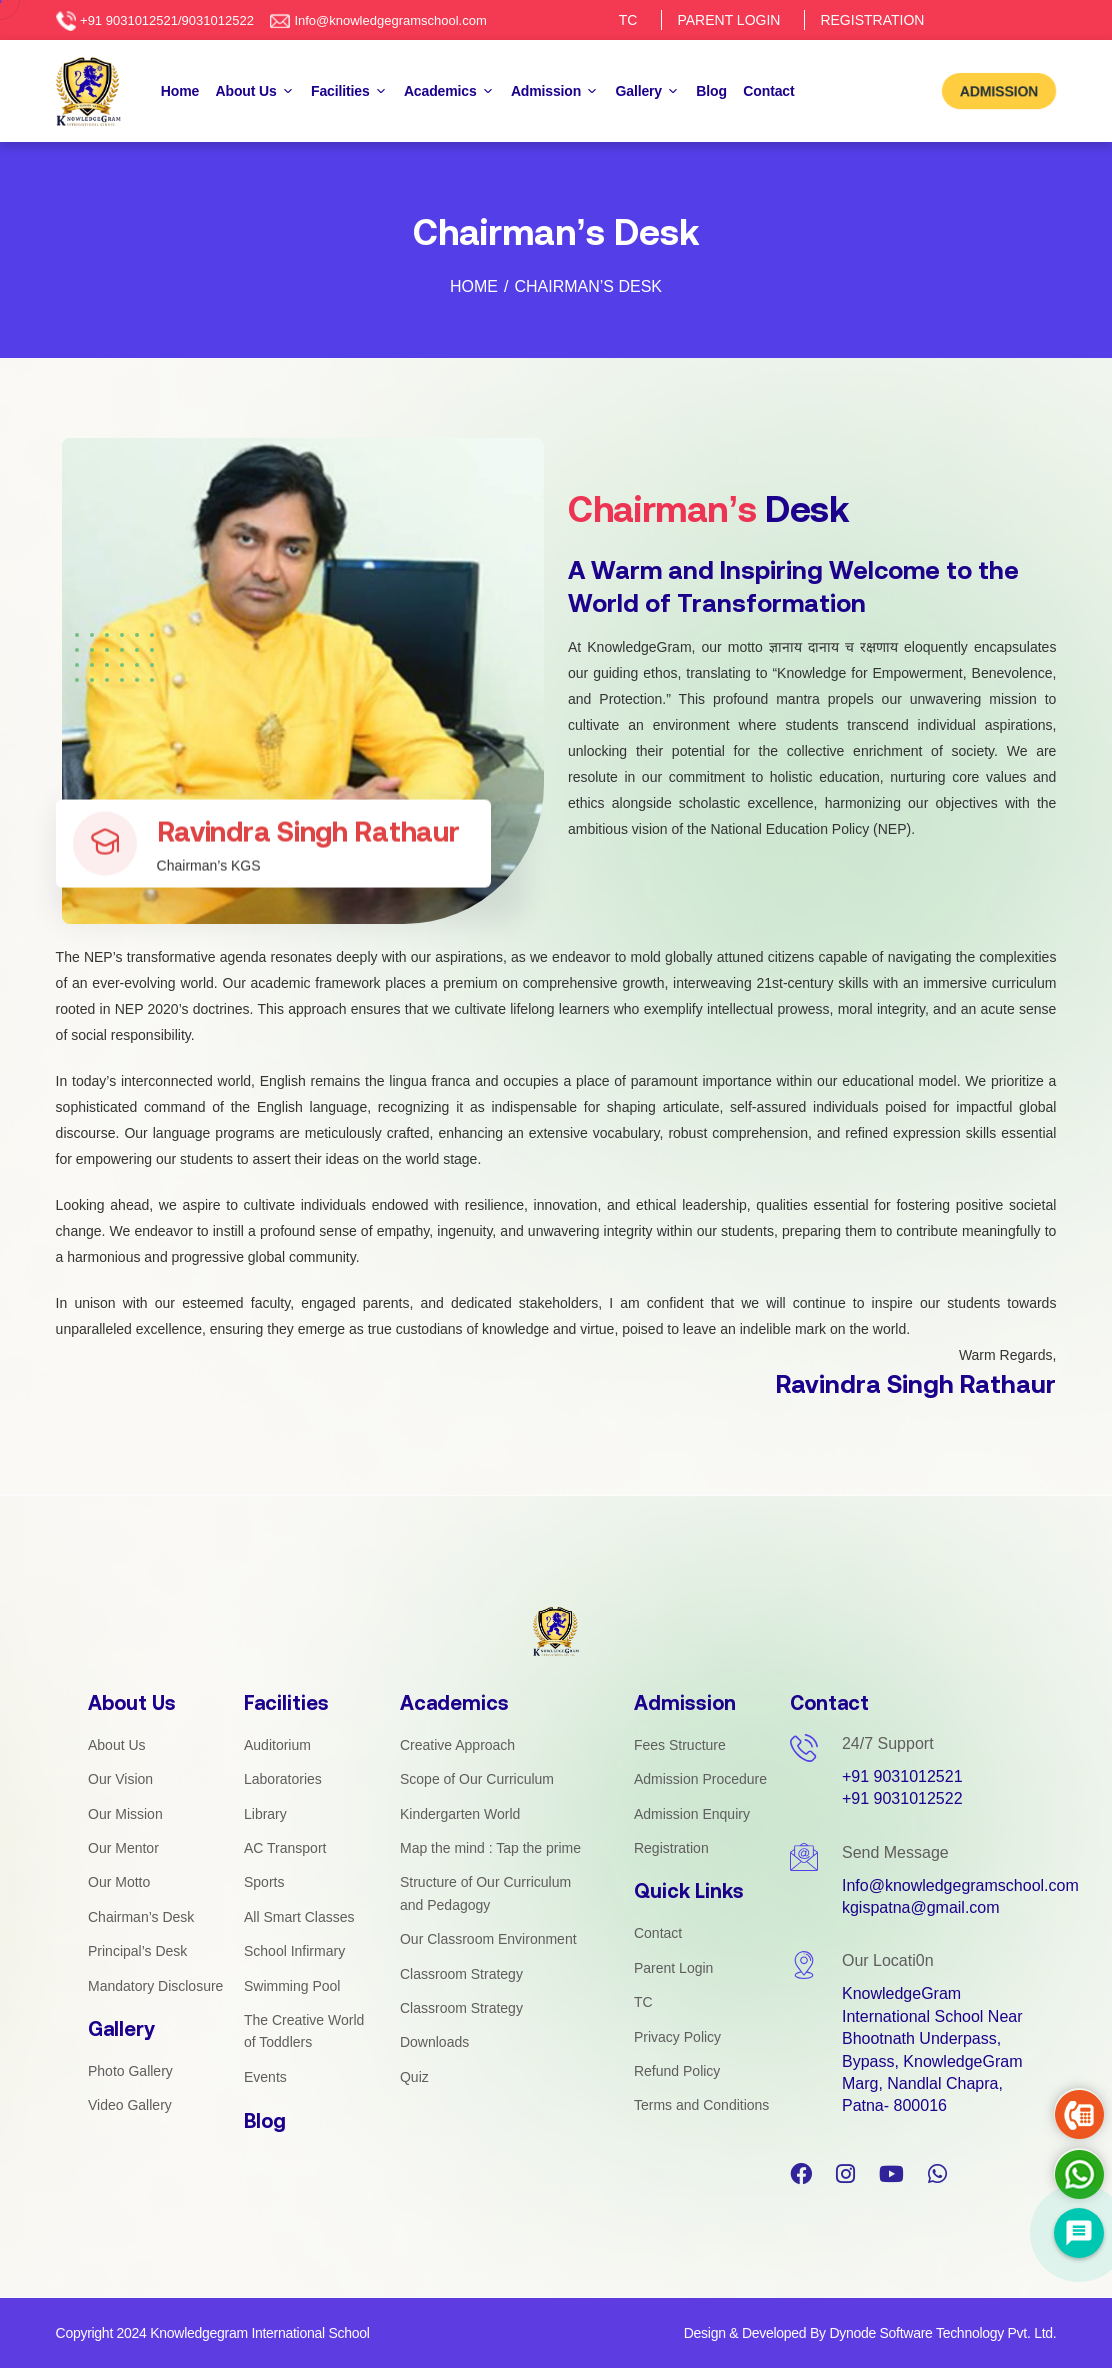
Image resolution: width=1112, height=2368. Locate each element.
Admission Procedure (700, 1779)
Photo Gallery (130, 2071)
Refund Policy (677, 2071)
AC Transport (285, 1848)
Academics (449, 92)
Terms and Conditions (701, 2105)
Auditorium (277, 1745)
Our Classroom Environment (488, 1939)
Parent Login (673, 1968)
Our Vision (120, 1779)
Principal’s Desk (137, 1951)
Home (180, 91)
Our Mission (125, 1814)
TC (628, 20)
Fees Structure (680, 1745)
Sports (264, 1882)
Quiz (414, 2077)
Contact (768, 91)
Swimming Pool (292, 1986)
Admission (555, 92)
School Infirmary (294, 1951)
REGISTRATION (872, 20)
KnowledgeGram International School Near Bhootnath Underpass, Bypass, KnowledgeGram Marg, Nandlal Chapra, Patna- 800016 (932, 2049)
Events (265, 2077)
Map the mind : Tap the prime (490, 1848)
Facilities (349, 92)
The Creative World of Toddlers (304, 2031)
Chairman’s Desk (141, 1917)
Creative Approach (457, 1745)
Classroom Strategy (461, 1974)
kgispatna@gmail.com (921, 1907)
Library (265, 1814)
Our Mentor (123, 1848)
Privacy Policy (677, 2037)
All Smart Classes (299, 1917)
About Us (255, 92)
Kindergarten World (460, 1814)
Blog (711, 91)
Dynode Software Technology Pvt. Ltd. (942, 2333)
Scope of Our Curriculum (477, 1779)
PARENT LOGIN (728, 20)
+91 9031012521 (902, 1776)
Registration (671, 1848)
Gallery (648, 92)
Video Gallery (130, 2105)
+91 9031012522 (902, 1798)
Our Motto (119, 1882)
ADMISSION (1000, 90)
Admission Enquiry (692, 1814)
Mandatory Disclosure (155, 1986)
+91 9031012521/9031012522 (167, 20)
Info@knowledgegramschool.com (390, 20)
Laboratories (283, 1779)
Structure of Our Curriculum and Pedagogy (485, 1893)
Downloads (434, 2042)
